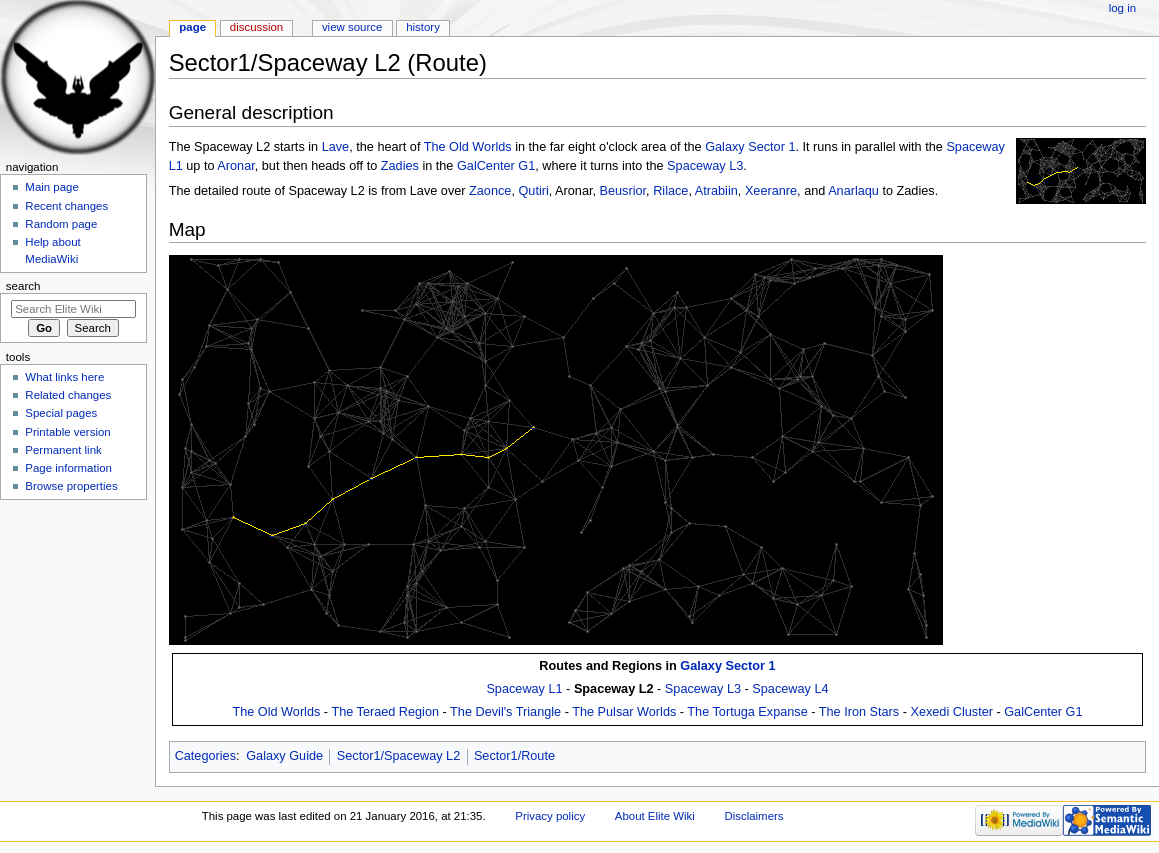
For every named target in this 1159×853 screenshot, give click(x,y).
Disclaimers (753, 816)
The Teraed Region (385, 712)
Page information (68, 468)
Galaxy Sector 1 (750, 147)
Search (23, 286)
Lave (336, 147)
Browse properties (71, 486)
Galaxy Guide (284, 756)
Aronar (235, 166)
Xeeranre (771, 191)
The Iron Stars (859, 712)
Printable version (67, 432)
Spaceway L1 (524, 689)
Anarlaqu (853, 191)
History (423, 27)
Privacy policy (550, 816)
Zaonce (490, 191)
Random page (61, 224)
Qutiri (533, 191)
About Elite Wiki (655, 816)
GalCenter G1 (496, 166)
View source (352, 27)
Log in (1122, 8)
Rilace (670, 191)
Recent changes (66, 206)
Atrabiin (716, 191)
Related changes (68, 395)
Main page (52, 187)
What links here (64, 377)
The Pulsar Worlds (624, 712)
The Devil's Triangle (505, 712)
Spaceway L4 (790, 689)
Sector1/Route (514, 756)
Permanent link (63, 450)
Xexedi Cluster (951, 712)
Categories (205, 756)
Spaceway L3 (705, 166)
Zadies (400, 166)
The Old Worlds (468, 147)
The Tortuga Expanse (747, 712)
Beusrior (623, 191)
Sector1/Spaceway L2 (398, 756)
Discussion (256, 27)
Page (192, 27)
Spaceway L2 (614, 689)
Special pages (61, 413)
